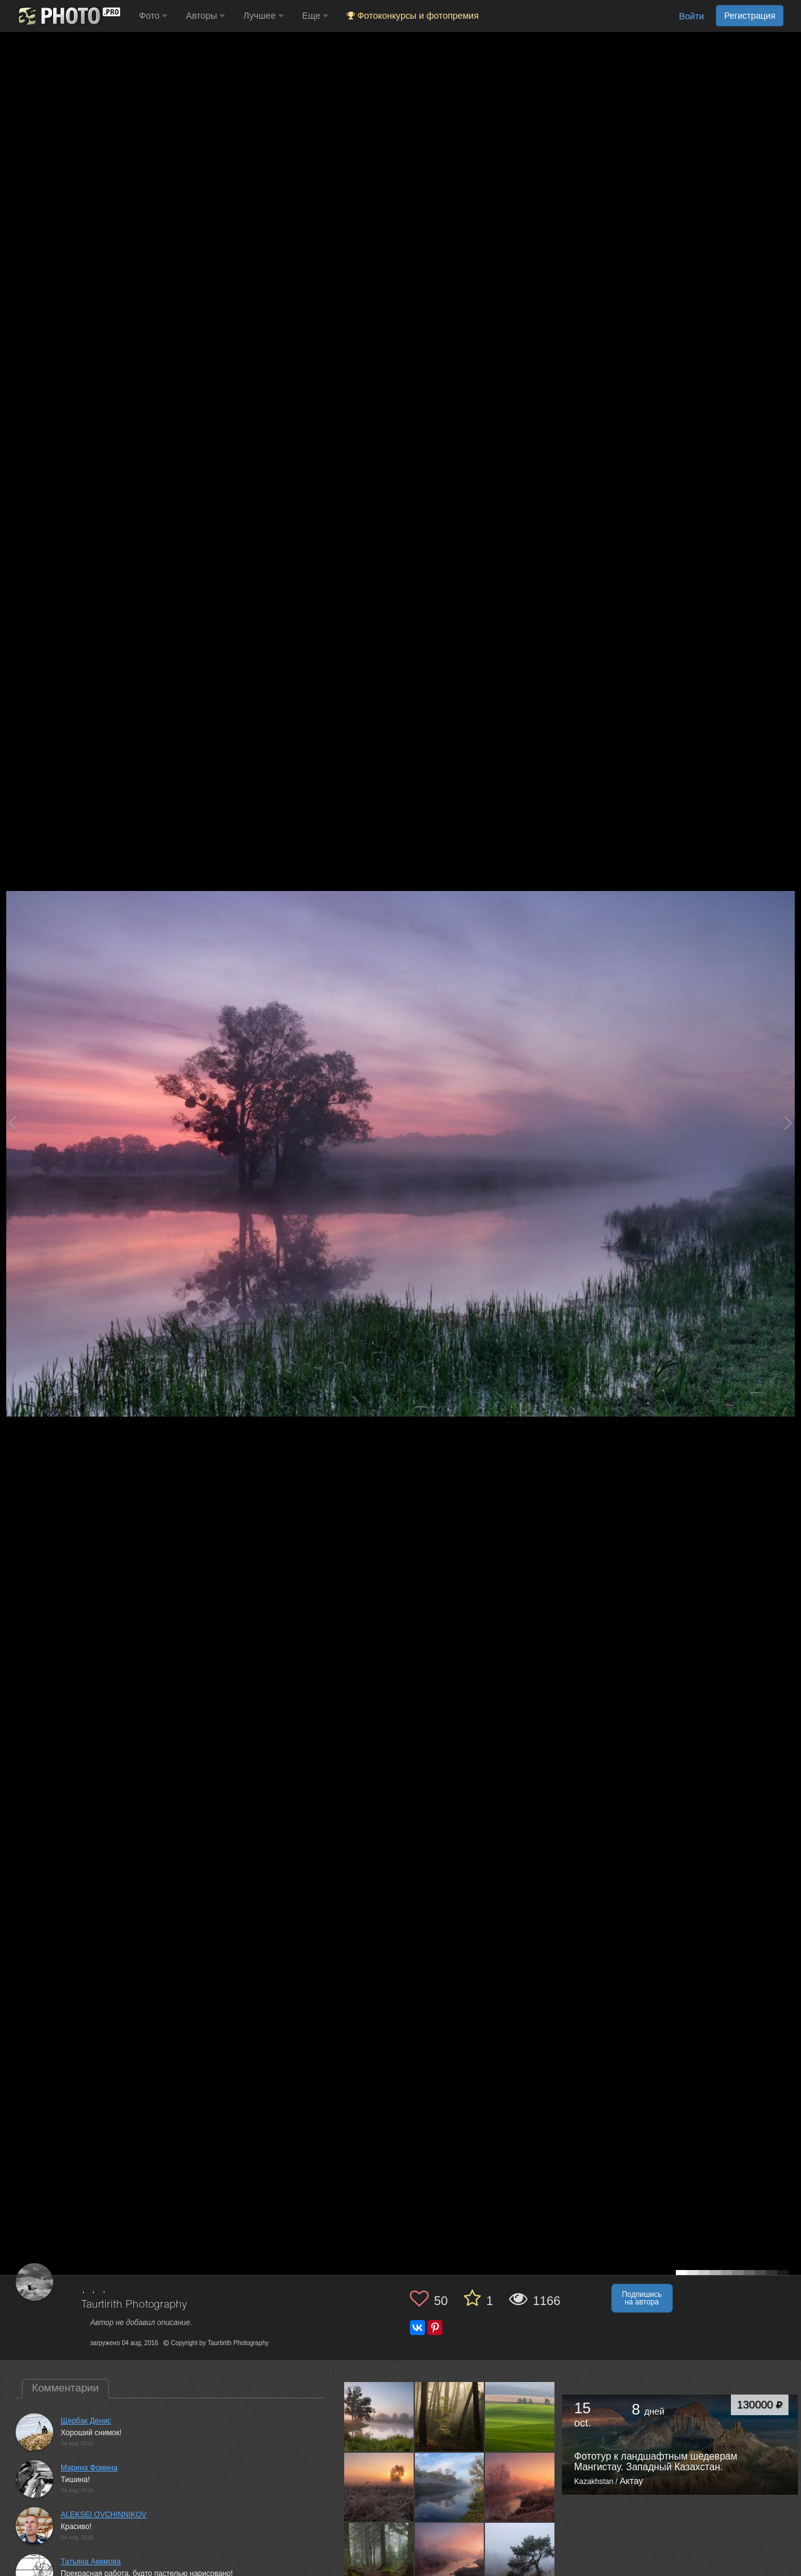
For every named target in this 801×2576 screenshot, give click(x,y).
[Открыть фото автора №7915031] (450, 2557)
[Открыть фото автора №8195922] (450, 2416)
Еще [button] (315, 15)
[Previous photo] (12, 1123)
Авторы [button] (205, 15)
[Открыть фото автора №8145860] (450, 2487)
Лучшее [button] (263, 15)
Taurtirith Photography (133, 2304)
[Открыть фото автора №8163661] (379, 2487)
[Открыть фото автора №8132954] (520, 2487)
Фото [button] (153, 15)
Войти (691, 16)
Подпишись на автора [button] (642, 2298)
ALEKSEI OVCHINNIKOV (103, 2514)
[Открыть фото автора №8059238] (379, 2557)
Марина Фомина (89, 2467)
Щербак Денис (86, 2420)
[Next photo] (788, 1123)
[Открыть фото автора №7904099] (520, 2557)
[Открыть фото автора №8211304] (379, 2416)
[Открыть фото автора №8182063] (520, 2416)
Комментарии (65, 2388)
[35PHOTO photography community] (68, 16)
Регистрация (749, 15)
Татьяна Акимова (91, 2561)
